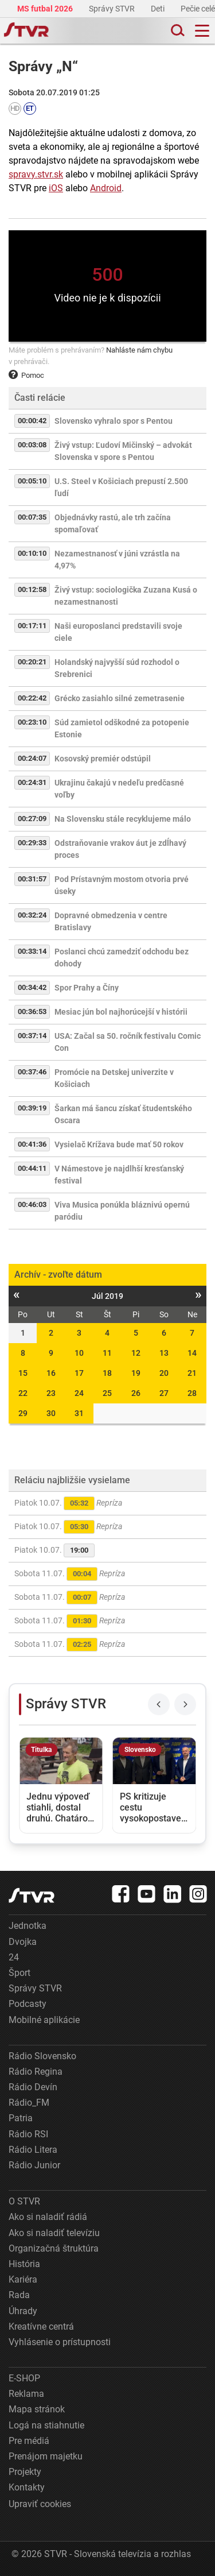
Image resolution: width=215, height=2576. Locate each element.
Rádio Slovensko (42, 2056)
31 (79, 1413)
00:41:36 (32, 1144)
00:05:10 (32, 481)
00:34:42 (32, 987)
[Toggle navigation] (202, 31)
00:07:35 (32, 517)
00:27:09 (32, 818)
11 (107, 1352)
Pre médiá (29, 2440)
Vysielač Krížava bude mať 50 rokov (118, 1144)
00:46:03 (32, 1204)
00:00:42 (32, 420)
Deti (158, 8)
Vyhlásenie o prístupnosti (60, 2342)
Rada (19, 2294)
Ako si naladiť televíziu (54, 2232)
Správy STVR (112, 8)
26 (135, 1393)
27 (164, 1393)
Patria (21, 2118)
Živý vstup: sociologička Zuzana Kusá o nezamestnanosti (125, 595)
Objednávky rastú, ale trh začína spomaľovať (112, 523)
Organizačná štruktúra (54, 2248)
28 (192, 1393)
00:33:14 (32, 951)
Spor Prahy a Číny (86, 987)
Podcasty (27, 2003)
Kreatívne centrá (41, 2326)
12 (135, 1352)
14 (192, 1352)
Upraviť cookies (40, 2503)
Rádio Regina (35, 2071)
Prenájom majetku (46, 2456)
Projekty (25, 2471)
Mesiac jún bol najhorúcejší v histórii (120, 1011)
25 (107, 1393)
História (24, 2263)
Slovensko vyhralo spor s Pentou (113, 421)
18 (107, 1373)
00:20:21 (32, 661)
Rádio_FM (29, 2102)
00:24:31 (32, 782)
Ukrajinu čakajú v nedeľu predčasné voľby (119, 788)
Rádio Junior (34, 2165)
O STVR (24, 2201)
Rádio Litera (33, 2149)
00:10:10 (32, 553)
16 (51, 1373)
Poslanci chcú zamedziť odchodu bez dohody (121, 957)
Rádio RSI (28, 2134)
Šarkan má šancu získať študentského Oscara (123, 1114)
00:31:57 (32, 879)
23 (51, 1393)
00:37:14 (32, 1035)
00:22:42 (32, 698)
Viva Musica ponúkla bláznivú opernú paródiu (122, 1210)
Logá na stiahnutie (46, 2425)
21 (192, 1373)
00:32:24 (32, 915)
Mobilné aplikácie (44, 2019)
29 (23, 1413)
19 (135, 1373)
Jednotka (27, 1925)
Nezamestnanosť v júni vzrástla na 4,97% (117, 559)
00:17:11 (32, 625)
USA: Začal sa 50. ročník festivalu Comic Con (127, 1042)
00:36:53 (32, 1011)
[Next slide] (185, 1704)
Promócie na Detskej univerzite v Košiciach (114, 1078)
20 (164, 1373)
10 (79, 1352)
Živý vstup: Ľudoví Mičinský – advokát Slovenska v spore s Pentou (123, 451)
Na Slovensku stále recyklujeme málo (122, 818)
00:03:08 (32, 444)
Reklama (26, 2393)
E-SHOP (24, 2378)
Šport (19, 1972)
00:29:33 (32, 842)
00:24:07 (32, 758)
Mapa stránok (37, 2409)
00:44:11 (32, 1168)
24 (79, 1393)
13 (164, 1352)
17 (79, 1373)
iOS (56, 188)
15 (23, 1373)
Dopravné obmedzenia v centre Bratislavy (110, 921)
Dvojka (23, 1941)
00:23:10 (32, 722)
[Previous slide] (159, 1704)
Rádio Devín (33, 2087)
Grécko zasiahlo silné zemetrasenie (119, 698)
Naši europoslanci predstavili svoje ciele (118, 632)
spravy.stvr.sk (36, 174)
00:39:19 (32, 1108)
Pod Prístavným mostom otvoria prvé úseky (121, 885)
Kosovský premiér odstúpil (102, 758)
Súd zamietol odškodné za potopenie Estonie (121, 728)
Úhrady (23, 2311)
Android (106, 188)
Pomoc (26, 375)
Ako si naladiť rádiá (48, 2216)
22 (23, 1393)
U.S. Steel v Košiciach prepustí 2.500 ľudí (121, 487)
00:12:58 (32, 589)
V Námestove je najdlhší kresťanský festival (119, 1174)
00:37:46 (32, 1071)
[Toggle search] (176, 31)
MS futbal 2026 (46, 8)
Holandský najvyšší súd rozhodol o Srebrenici (116, 668)
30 (51, 1413)
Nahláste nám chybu (139, 350)
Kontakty (27, 2487)
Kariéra (23, 2279)
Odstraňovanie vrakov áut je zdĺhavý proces (120, 849)
